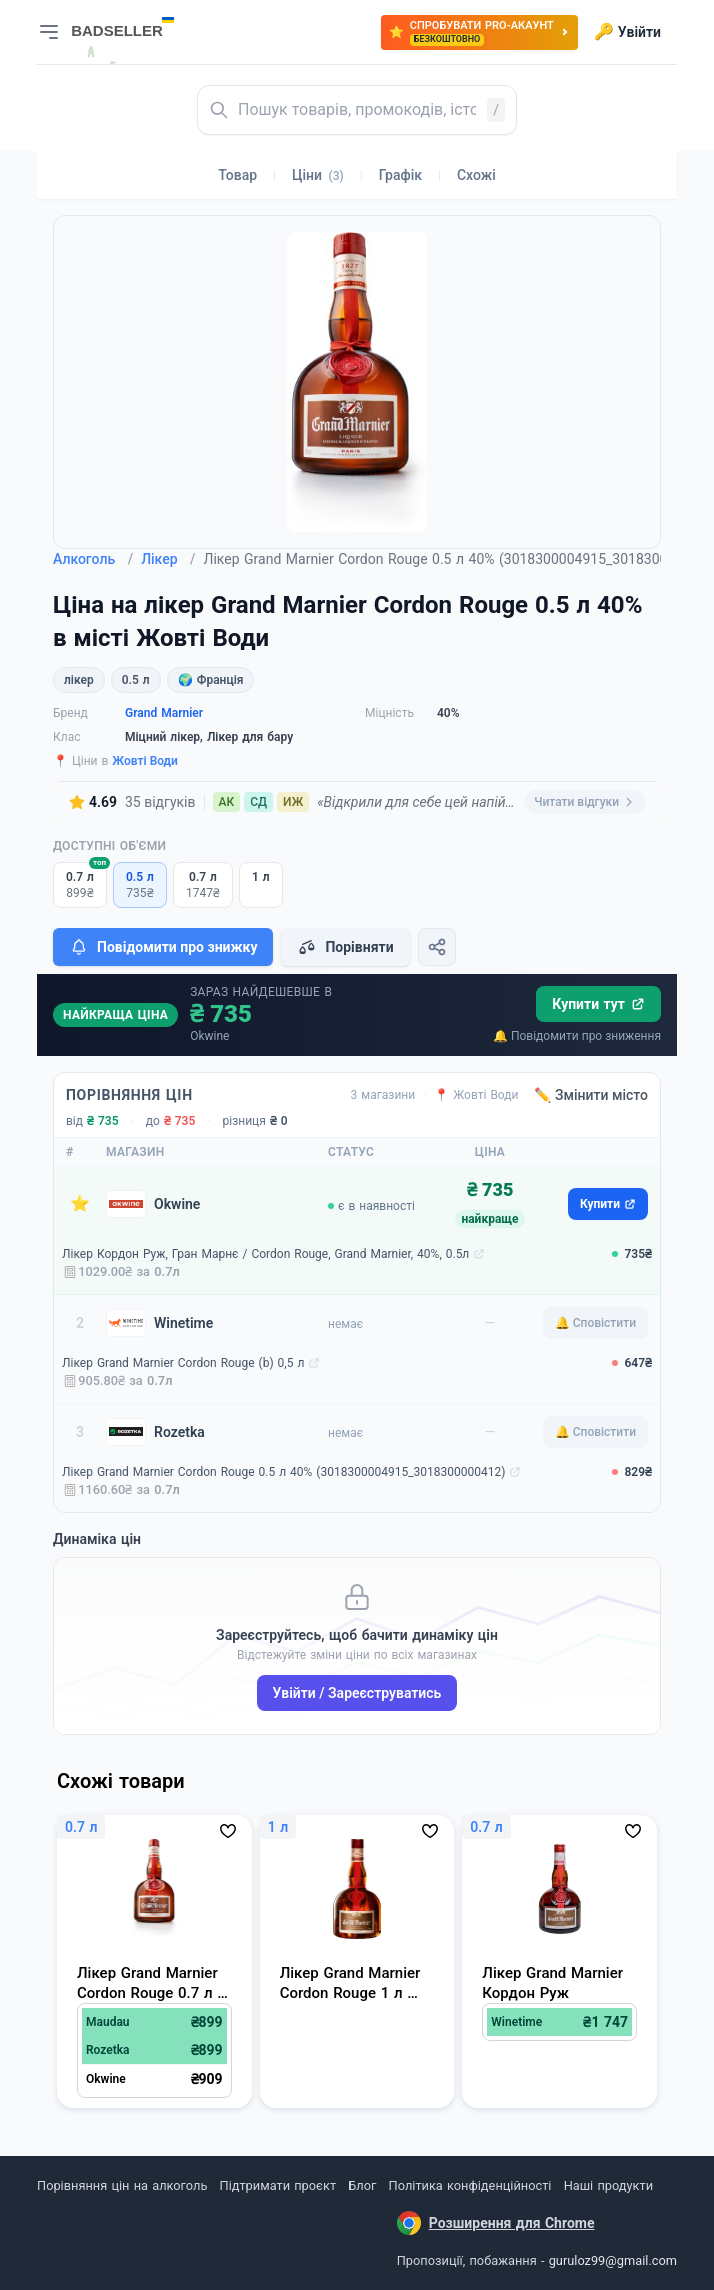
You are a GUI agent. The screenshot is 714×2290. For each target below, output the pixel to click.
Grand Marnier (164, 713)
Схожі (476, 175)
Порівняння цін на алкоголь (122, 2185)
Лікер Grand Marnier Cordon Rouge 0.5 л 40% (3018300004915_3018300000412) (283, 1472)
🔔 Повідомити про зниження (577, 1036)
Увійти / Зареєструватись (357, 1693)
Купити (608, 1204)
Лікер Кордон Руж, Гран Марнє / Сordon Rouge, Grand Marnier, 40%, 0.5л (265, 1254)
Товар (237, 175)
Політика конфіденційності (470, 2185)
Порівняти (345, 947)
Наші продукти (608, 2185)
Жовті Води (145, 761)
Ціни (318, 175)
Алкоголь (93, 559)
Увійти (627, 32)
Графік (400, 175)
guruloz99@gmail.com (613, 2260)
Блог (362, 2185)
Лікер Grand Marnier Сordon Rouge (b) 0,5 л (183, 1363)
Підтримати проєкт (278, 2185)
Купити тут (598, 1004)
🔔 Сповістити (595, 1323)
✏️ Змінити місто (591, 1095)
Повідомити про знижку (163, 947)
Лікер (168, 559)
